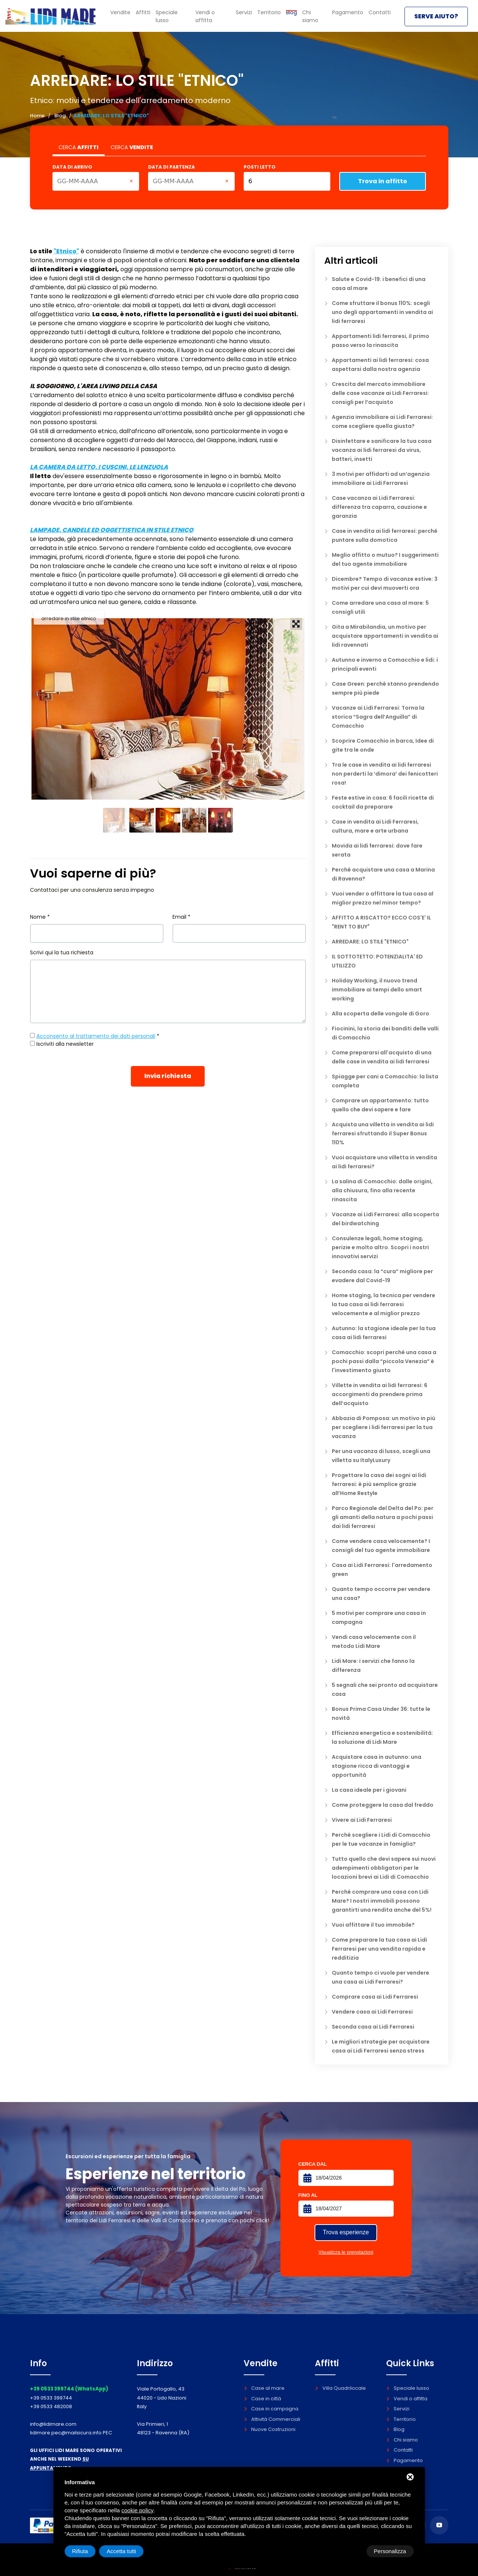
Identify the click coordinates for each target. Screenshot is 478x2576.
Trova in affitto (382, 181)
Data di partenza (171, 167)
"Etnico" (66, 251)
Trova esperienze (346, 2232)
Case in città (262, 2398)
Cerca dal (312, 2164)
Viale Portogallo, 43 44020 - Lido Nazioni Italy (161, 2397)
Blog (60, 115)
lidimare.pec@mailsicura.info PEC (71, 2432)
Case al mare (264, 2388)
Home (37, 115)
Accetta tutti (391, 2551)
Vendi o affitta (219, 17)
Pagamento (350, 17)
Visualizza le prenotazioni (345, 2252)
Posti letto (260, 167)
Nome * (40, 917)
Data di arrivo (72, 167)
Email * (181, 917)
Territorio (274, 17)
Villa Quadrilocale (340, 2388)
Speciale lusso (178, 17)
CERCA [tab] (78, 147)
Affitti (148, 17)
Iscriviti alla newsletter (65, 1044)
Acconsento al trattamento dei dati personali (95, 1036)
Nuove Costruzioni (269, 2429)
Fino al (308, 2195)
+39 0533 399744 (51, 2397)
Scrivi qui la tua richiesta (61, 952)
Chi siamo (318, 17)
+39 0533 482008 (51, 2406)
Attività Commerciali (272, 2419)
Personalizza (88, 2551)
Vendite (126, 17)
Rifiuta (350, 2551)
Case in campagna (271, 2408)
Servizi (250, 17)
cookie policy (137, 2510)
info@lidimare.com (53, 2424)
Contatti (380, 17)
